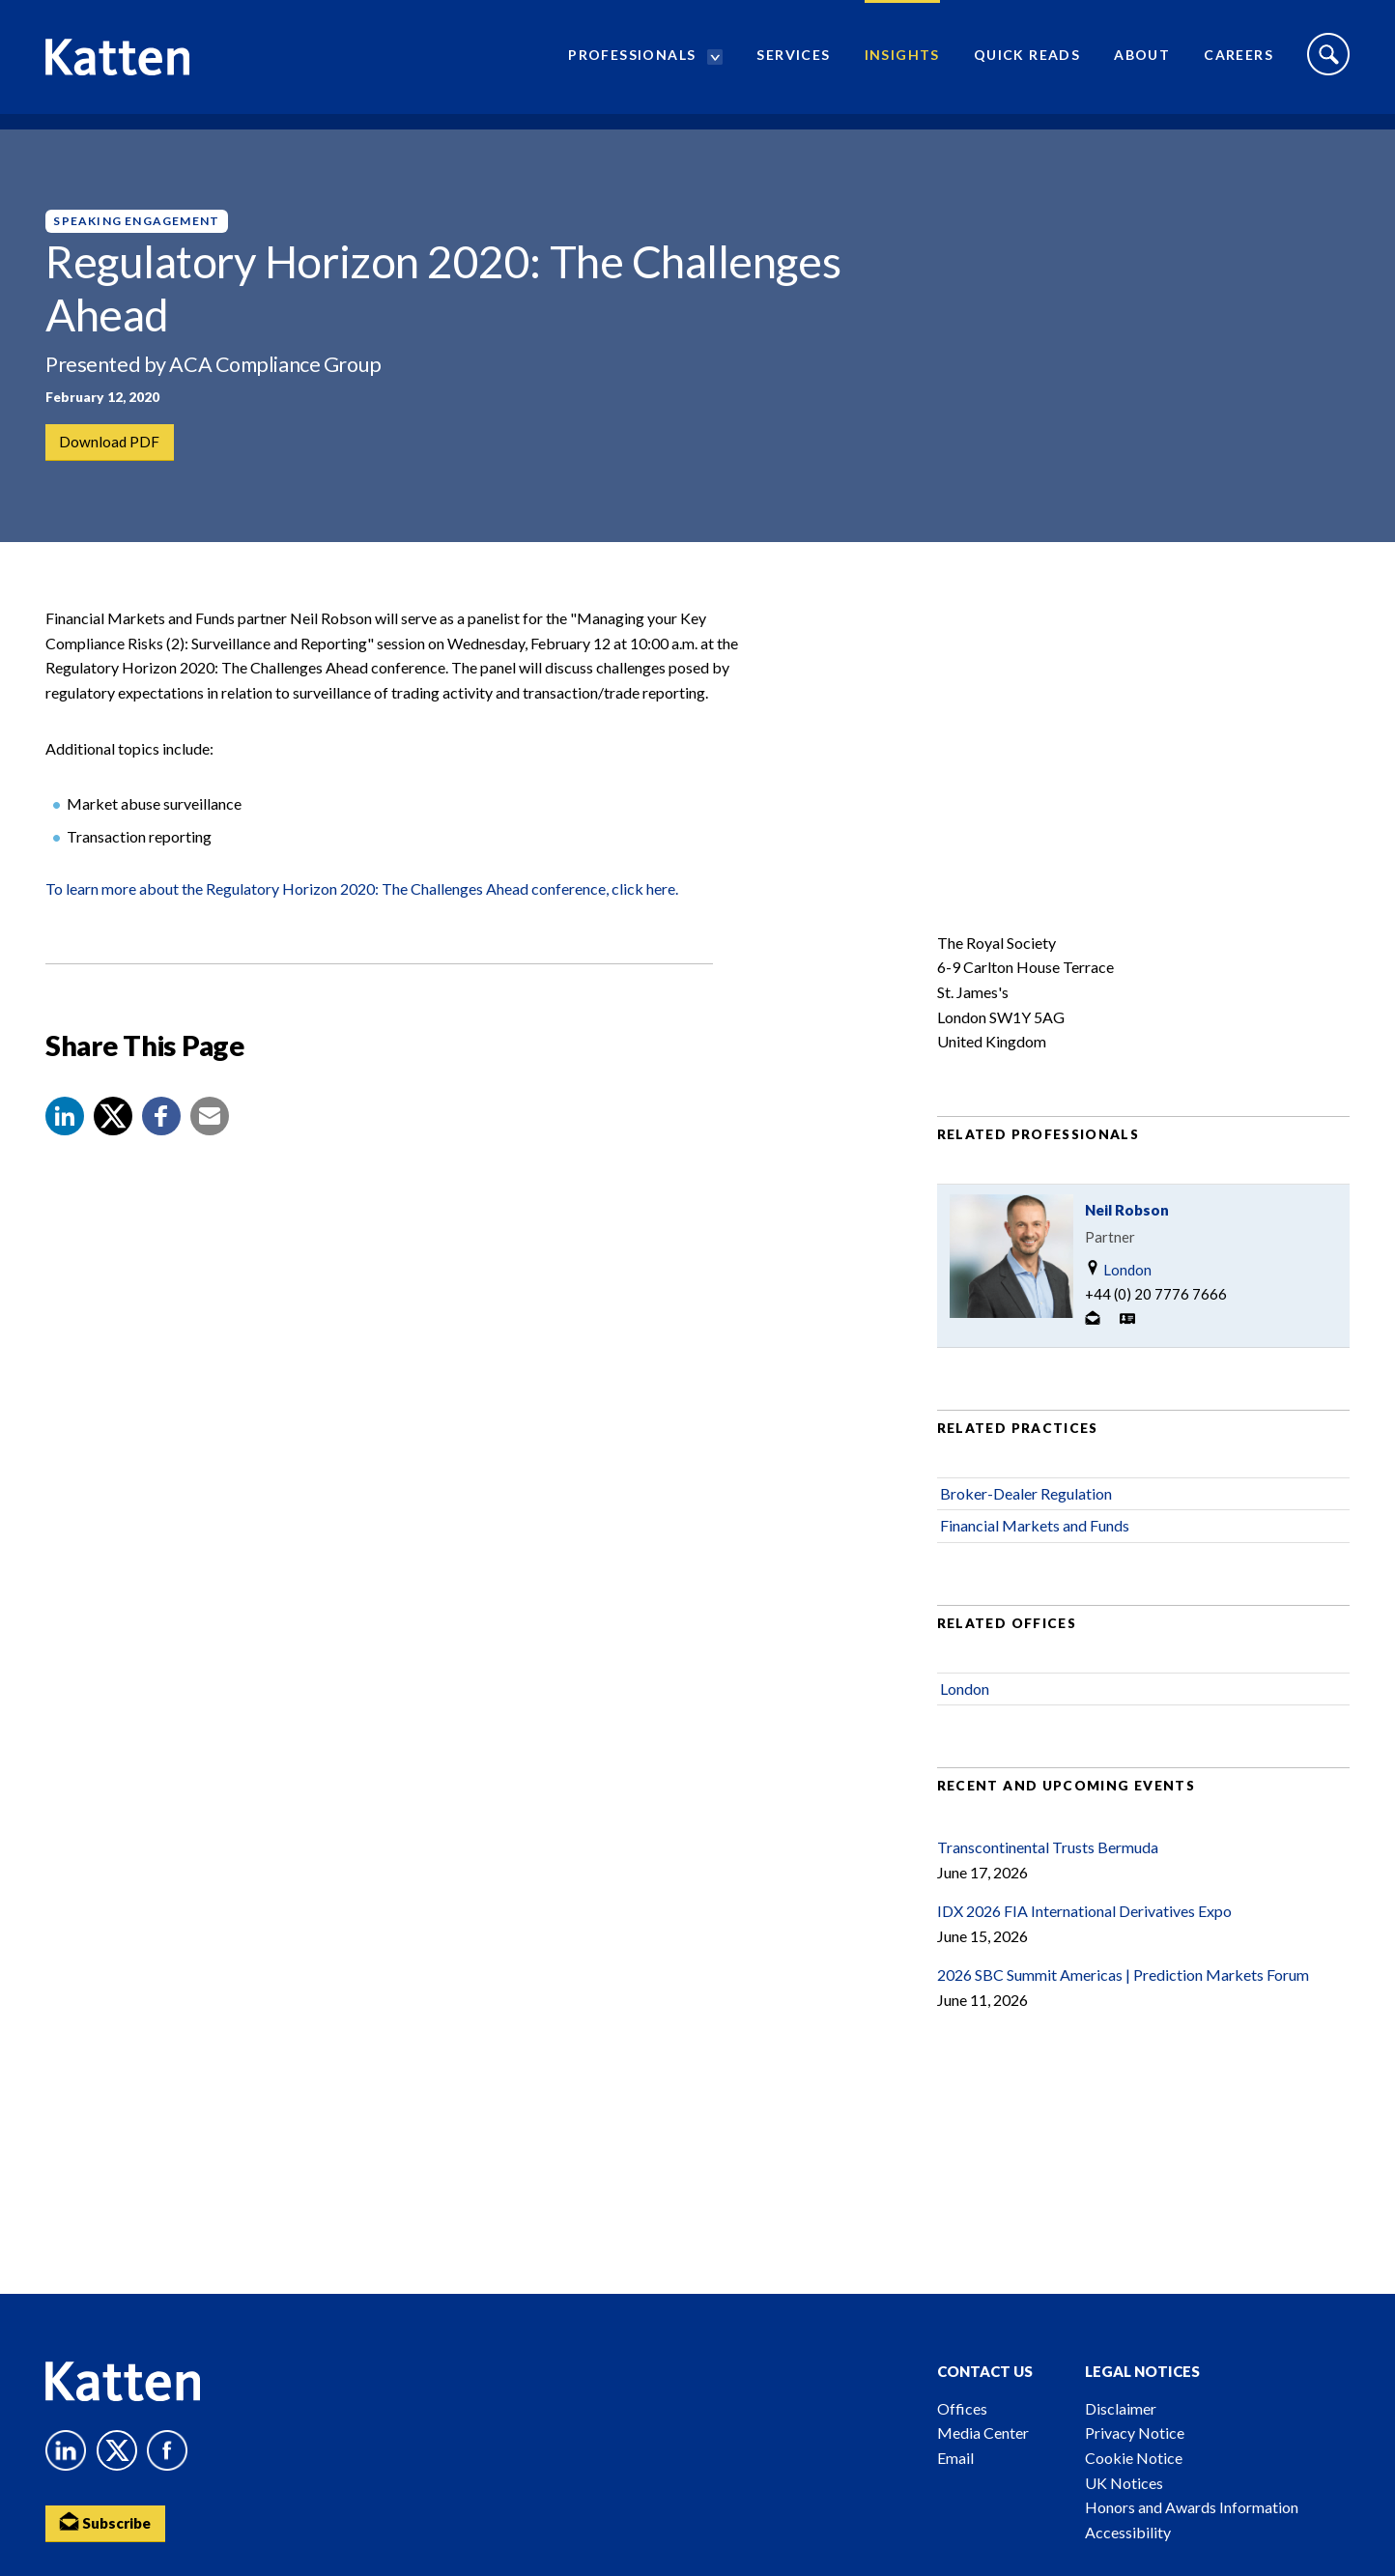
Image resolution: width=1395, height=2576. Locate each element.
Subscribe (108, 2523)
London (1118, 1300)
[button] (64, 1147)
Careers (1238, 63)
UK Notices (1124, 2483)
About (1142, 63)
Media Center (983, 2432)
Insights (902, 63)
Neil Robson (1127, 1240)
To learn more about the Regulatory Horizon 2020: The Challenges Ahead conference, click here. (361, 920)
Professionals (632, 63)
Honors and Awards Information (1191, 2507)
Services (793, 63)
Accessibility (1128, 2532)
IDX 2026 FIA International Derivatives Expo (1084, 1942)
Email (955, 2457)
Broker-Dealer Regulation (1026, 1524)
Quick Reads (1027, 63)
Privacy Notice (1134, 2432)
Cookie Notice (1133, 2457)
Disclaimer (1120, 2408)
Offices (962, 2408)
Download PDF (110, 443)
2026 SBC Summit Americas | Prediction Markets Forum (1123, 2006)
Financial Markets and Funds (1034, 1557)
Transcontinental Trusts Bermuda (1047, 1878)
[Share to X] (113, 1147)
